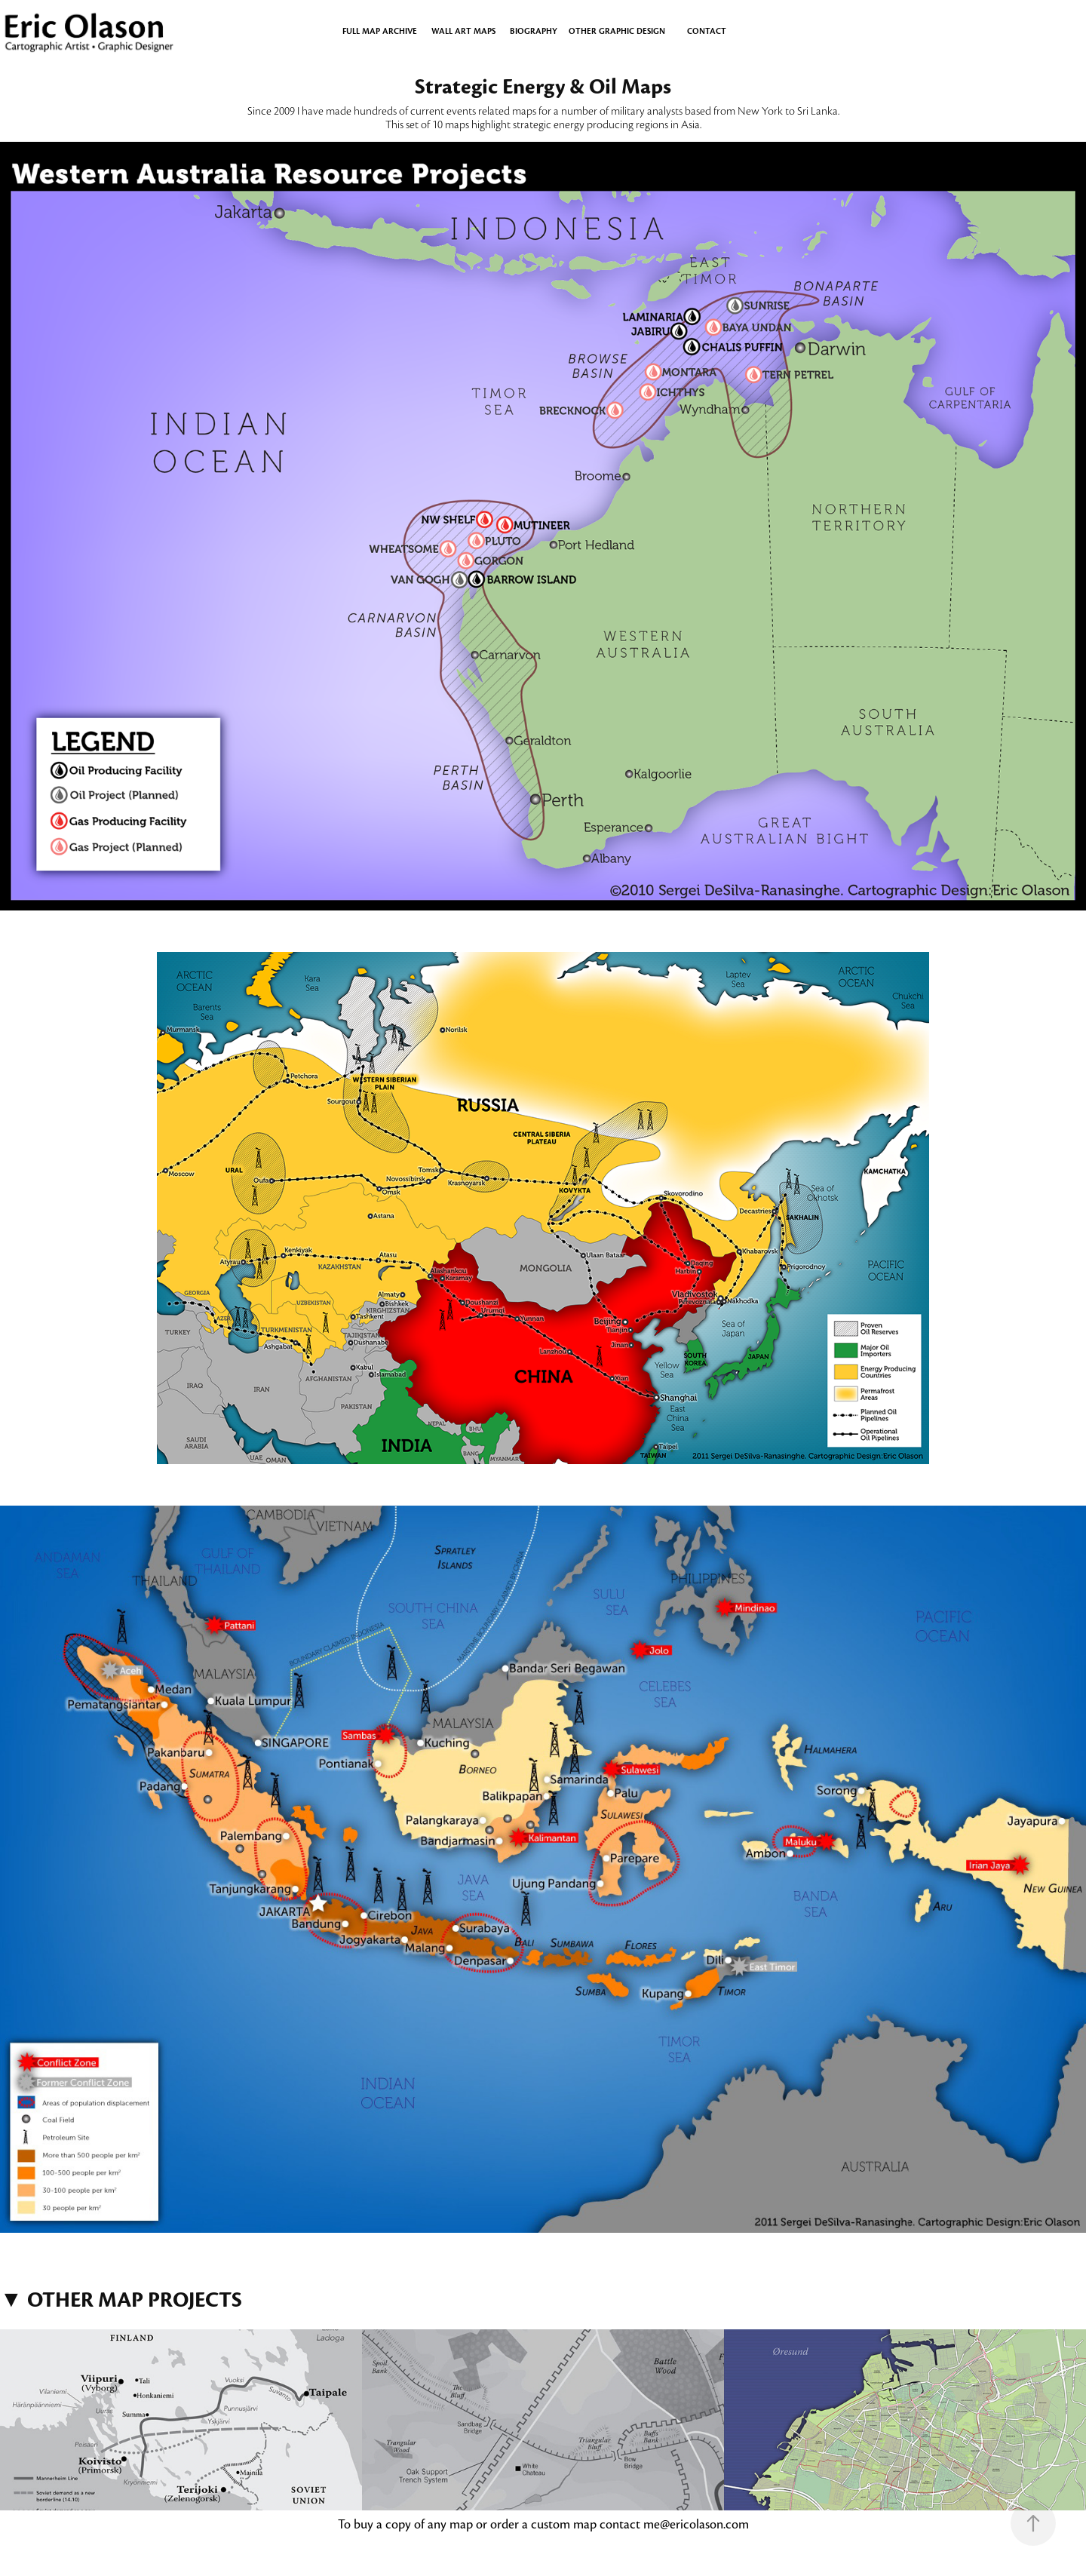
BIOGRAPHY (533, 31)
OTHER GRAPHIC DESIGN (617, 31)
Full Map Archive (379, 31)
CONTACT (706, 31)
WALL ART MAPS (463, 31)
